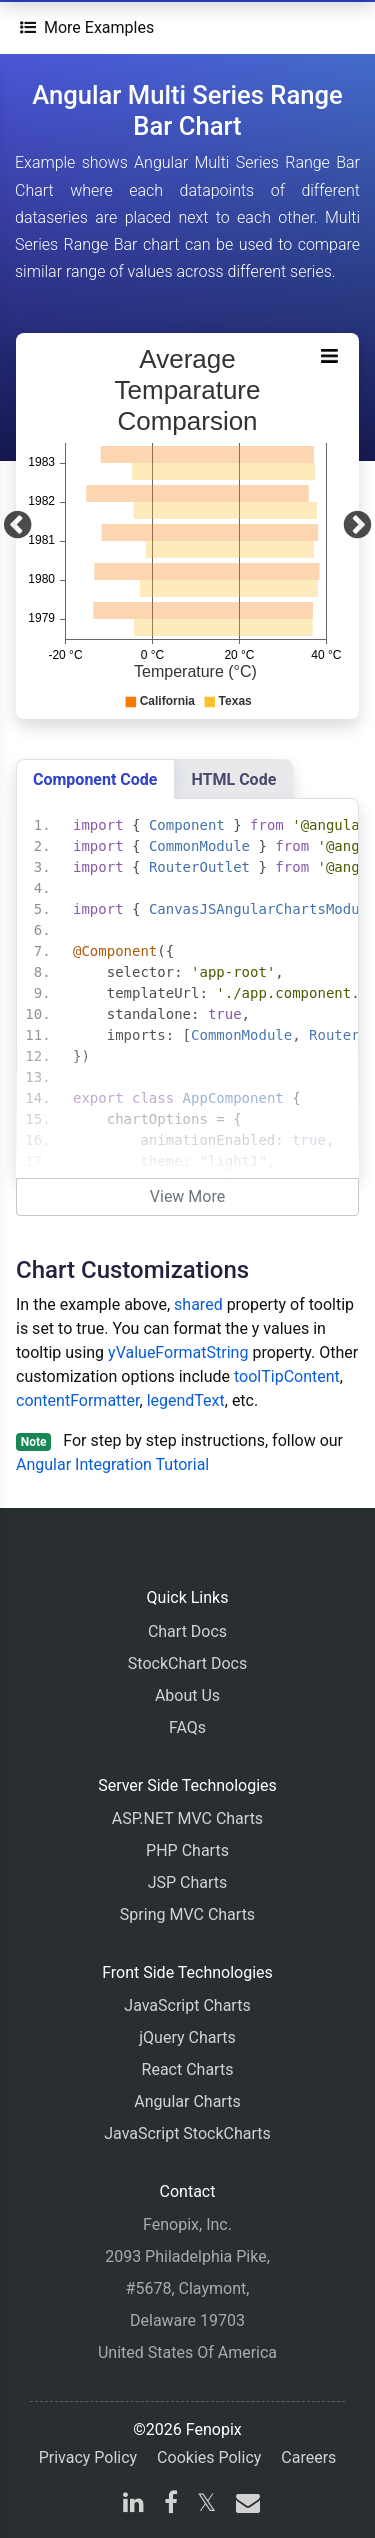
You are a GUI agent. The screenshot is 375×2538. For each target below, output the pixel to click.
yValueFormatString (178, 1352)
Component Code (95, 779)
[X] (206, 2505)
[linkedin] (133, 2505)
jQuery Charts (187, 2037)
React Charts (188, 2069)
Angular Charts (187, 2101)
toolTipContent (287, 1376)
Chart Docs (187, 1631)
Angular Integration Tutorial (112, 1464)
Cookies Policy (209, 2457)
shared (198, 1304)
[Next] (357, 526)
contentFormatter (78, 1400)
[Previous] (17, 526)
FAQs (187, 1727)
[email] (244, 2505)
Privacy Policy (88, 2457)
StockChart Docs (187, 1663)
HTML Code (234, 779)
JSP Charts (188, 1882)
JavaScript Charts (187, 2005)
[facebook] (171, 2505)
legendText (186, 1400)
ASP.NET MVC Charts (187, 1818)
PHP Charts (187, 1850)
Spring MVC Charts (187, 1914)
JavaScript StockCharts (187, 2133)
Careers (308, 2457)
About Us (187, 1695)
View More (187, 1196)
